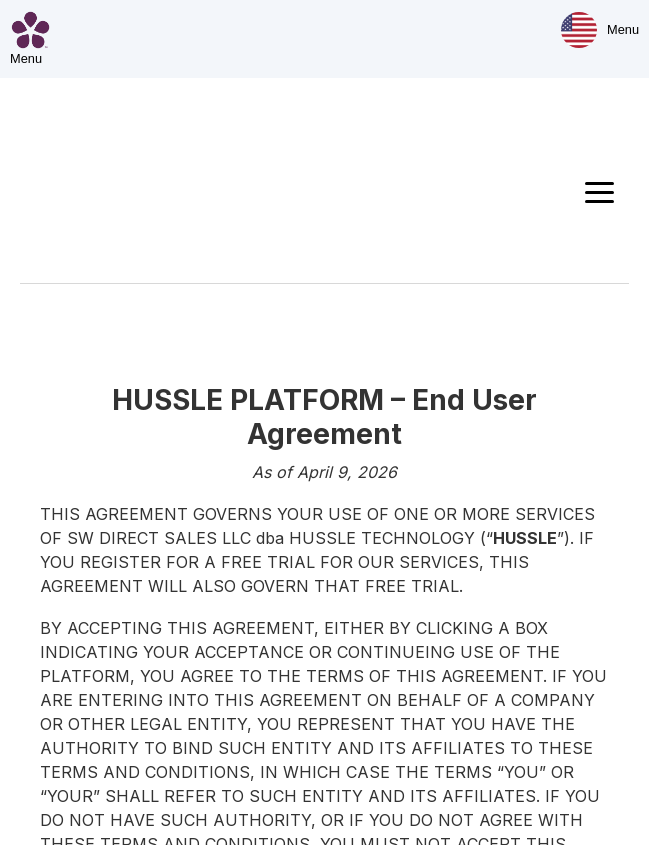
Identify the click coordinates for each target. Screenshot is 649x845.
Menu (623, 29)
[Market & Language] (579, 30)
